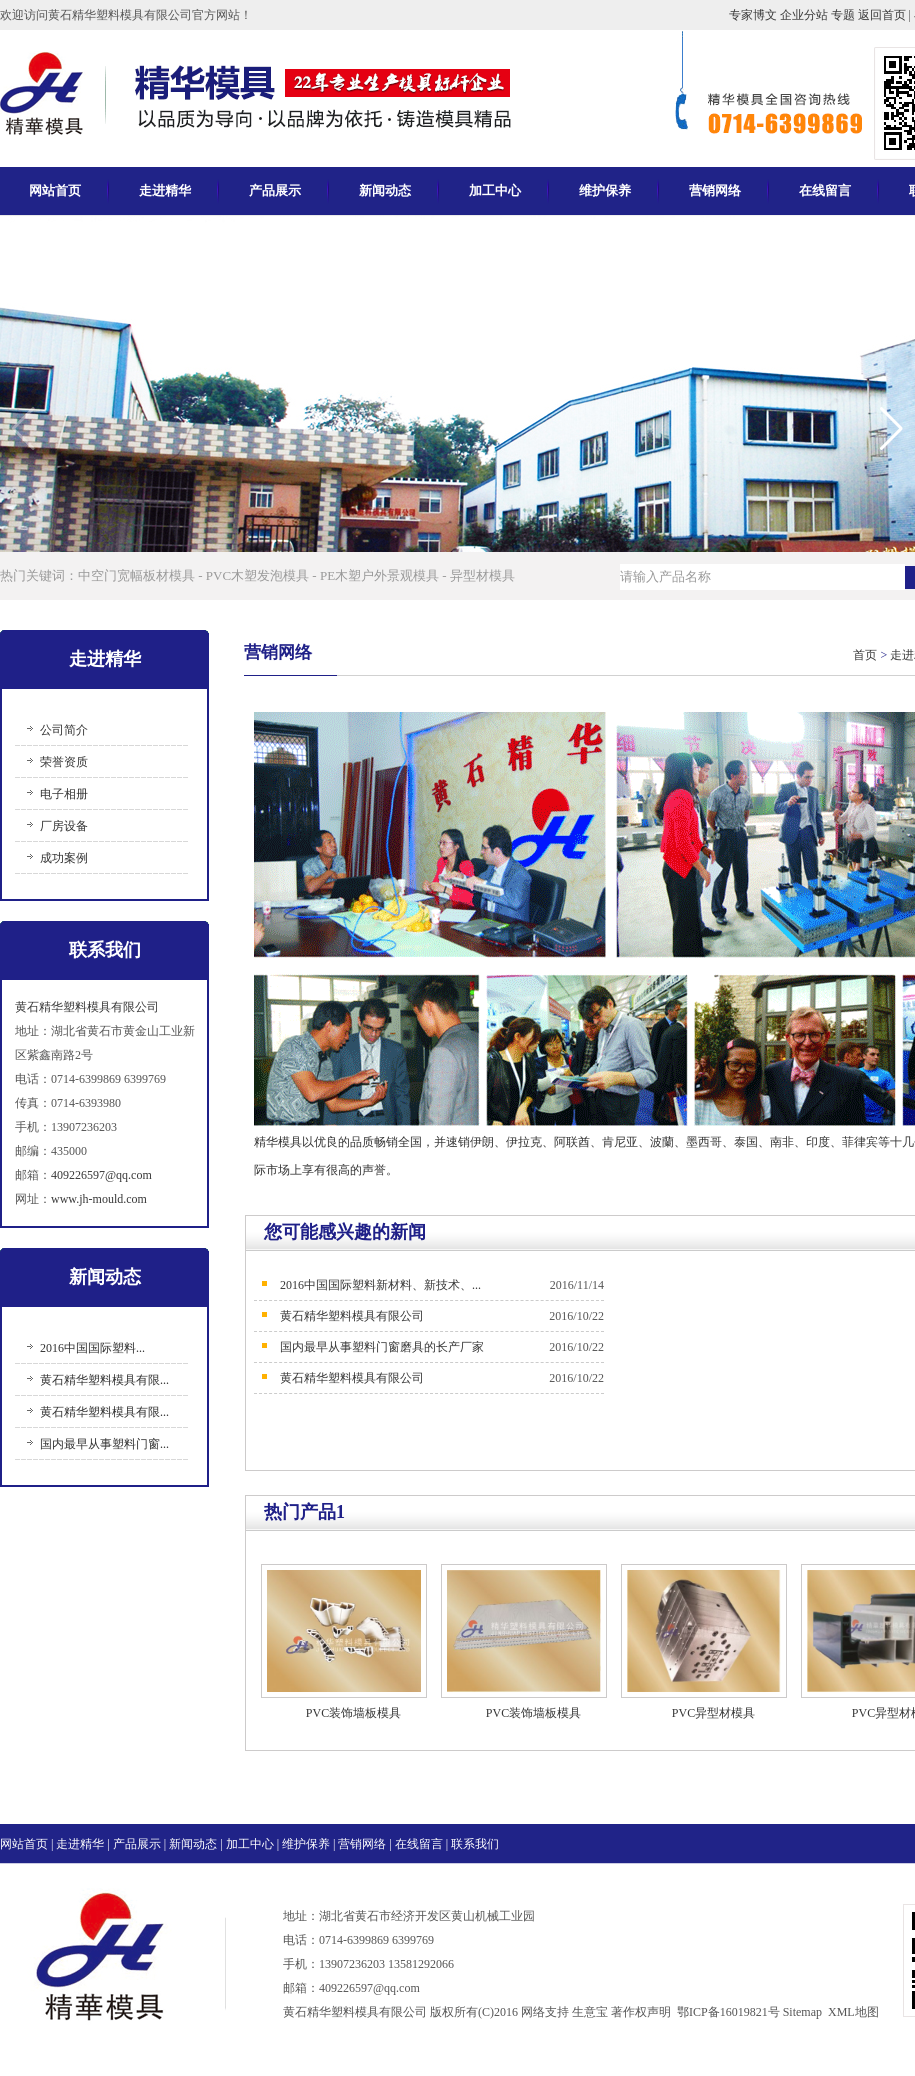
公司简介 (64, 730)
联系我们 (475, 1844)
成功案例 (64, 858)
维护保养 (605, 190)
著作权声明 (641, 2012)
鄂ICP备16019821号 (728, 2012)
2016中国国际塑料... (92, 1348)
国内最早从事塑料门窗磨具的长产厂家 (382, 1347)
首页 (865, 655)
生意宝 (590, 2012)
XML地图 (853, 2012)
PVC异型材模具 (713, 1713)
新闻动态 (385, 190)
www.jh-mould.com (99, 1199)
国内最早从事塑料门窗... (104, 1444)
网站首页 (55, 190)
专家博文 (754, 15)
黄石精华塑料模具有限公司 (87, 1007)
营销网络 (715, 190)
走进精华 (165, 190)
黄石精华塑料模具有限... (104, 1380)
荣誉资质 (64, 762)
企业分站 (805, 15)
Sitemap (802, 2012)
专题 (844, 15)
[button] (891, 429)
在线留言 (825, 190)
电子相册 (64, 794)
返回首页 (883, 15)
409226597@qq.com (101, 1175)
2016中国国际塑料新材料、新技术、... (380, 1285)
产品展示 (275, 190)
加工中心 (495, 190)
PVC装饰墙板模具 (353, 1713)
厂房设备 (64, 826)
